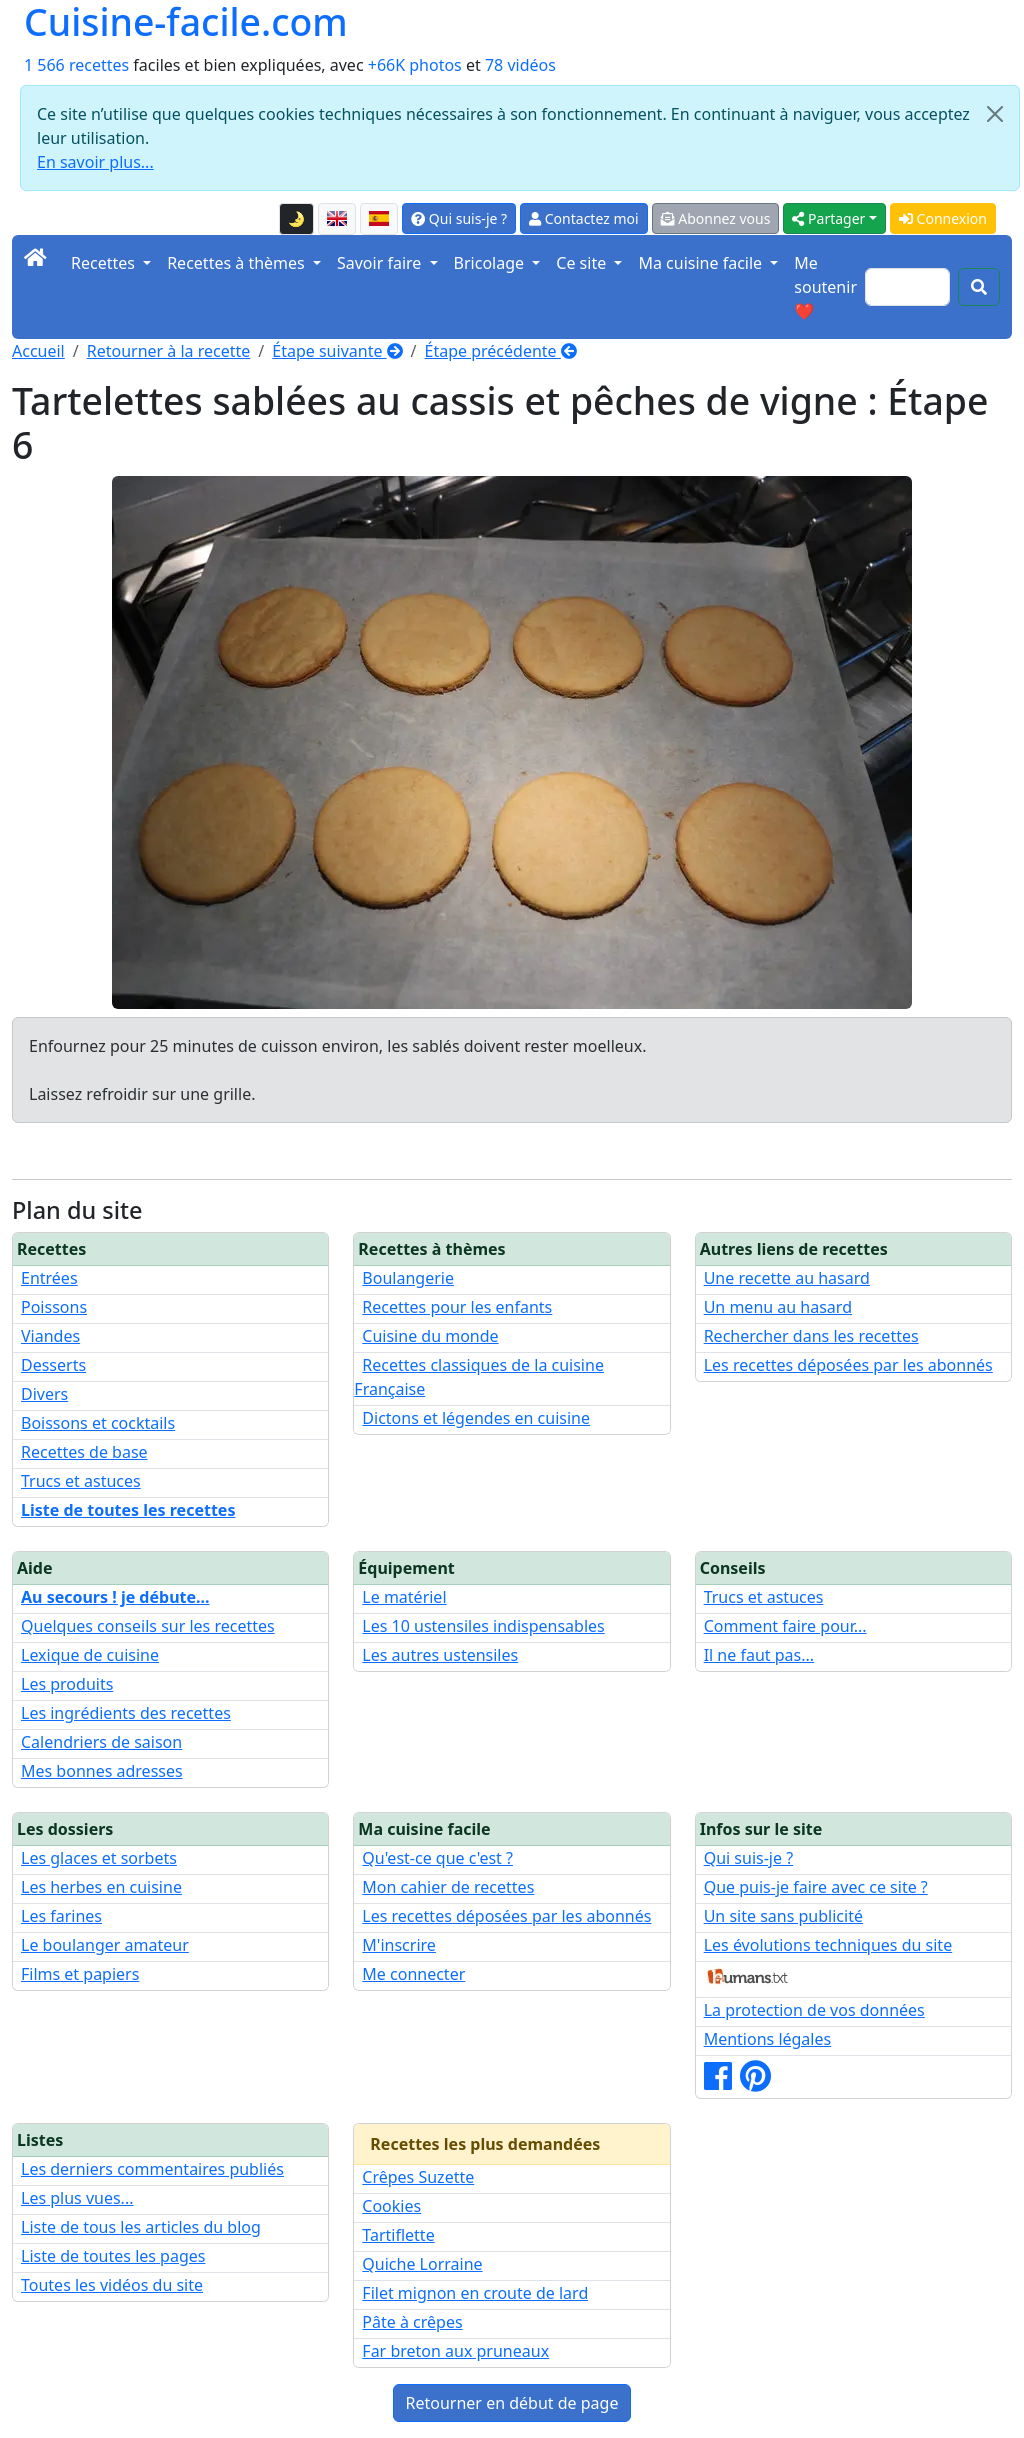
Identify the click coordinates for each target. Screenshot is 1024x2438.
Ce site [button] (583, 263)
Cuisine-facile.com (186, 22)
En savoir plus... (95, 162)
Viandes (50, 1336)
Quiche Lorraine (422, 2264)
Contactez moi (583, 218)
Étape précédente (501, 351)
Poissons (54, 1307)
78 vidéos (520, 65)
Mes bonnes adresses (102, 1771)
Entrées (49, 1278)
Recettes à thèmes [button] (238, 263)
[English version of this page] (337, 219)
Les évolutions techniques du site (828, 1945)
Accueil (38, 351)
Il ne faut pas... (759, 1655)
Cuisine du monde (430, 1336)
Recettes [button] (105, 263)
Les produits (67, 1684)
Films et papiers (80, 1974)
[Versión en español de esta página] (379, 219)
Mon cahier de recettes (448, 1887)
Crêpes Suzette (418, 2177)
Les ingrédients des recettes (126, 1713)
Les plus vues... (77, 2198)
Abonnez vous (716, 218)
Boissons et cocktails (98, 1423)
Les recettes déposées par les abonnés (848, 1365)
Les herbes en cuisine (101, 1887)
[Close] (995, 114)
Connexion (943, 218)
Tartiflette (398, 2235)
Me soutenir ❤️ (825, 287)
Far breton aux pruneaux (455, 2351)
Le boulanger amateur (105, 1945)
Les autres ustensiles (440, 1655)
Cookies (391, 2206)
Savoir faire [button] (381, 263)
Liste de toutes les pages (113, 2256)
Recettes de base (84, 1452)
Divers (44, 1394)
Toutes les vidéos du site (112, 2285)
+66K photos (415, 65)
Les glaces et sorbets (99, 1858)
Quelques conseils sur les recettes (148, 1626)
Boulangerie (408, 1278)
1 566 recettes (76, 65)
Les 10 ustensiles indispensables (483, 1626)
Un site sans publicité (783, 1916)
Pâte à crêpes (412, 2322)
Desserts (53, 1365)
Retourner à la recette (169, 351)
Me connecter (413, 1974)
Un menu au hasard (778, 1307)
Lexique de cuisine (90, 1655)
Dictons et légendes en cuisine (476, 1418)
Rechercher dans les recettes (811, 1336)
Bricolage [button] (491, 263)
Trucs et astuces (81, 1481)
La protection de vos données (814, 2010)
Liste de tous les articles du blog (141, 2227)
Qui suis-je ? (459, 218)
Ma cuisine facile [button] (702, 263)
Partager (828, 218)
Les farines (61, 1916)
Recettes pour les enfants (457, 1307)
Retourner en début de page (512, 2403)
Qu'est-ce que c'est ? (437, 1858)
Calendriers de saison (101, 1742)
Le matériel (404, 1597)
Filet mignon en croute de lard (475, 2293)
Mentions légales (768, 2039)
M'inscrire (399, 1945)
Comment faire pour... (785, 1626)
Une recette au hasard (787, 1278)
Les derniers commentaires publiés (152, 2169)
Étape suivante (337, 351)
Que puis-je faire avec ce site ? (816, 1887)
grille (232, 1094)
